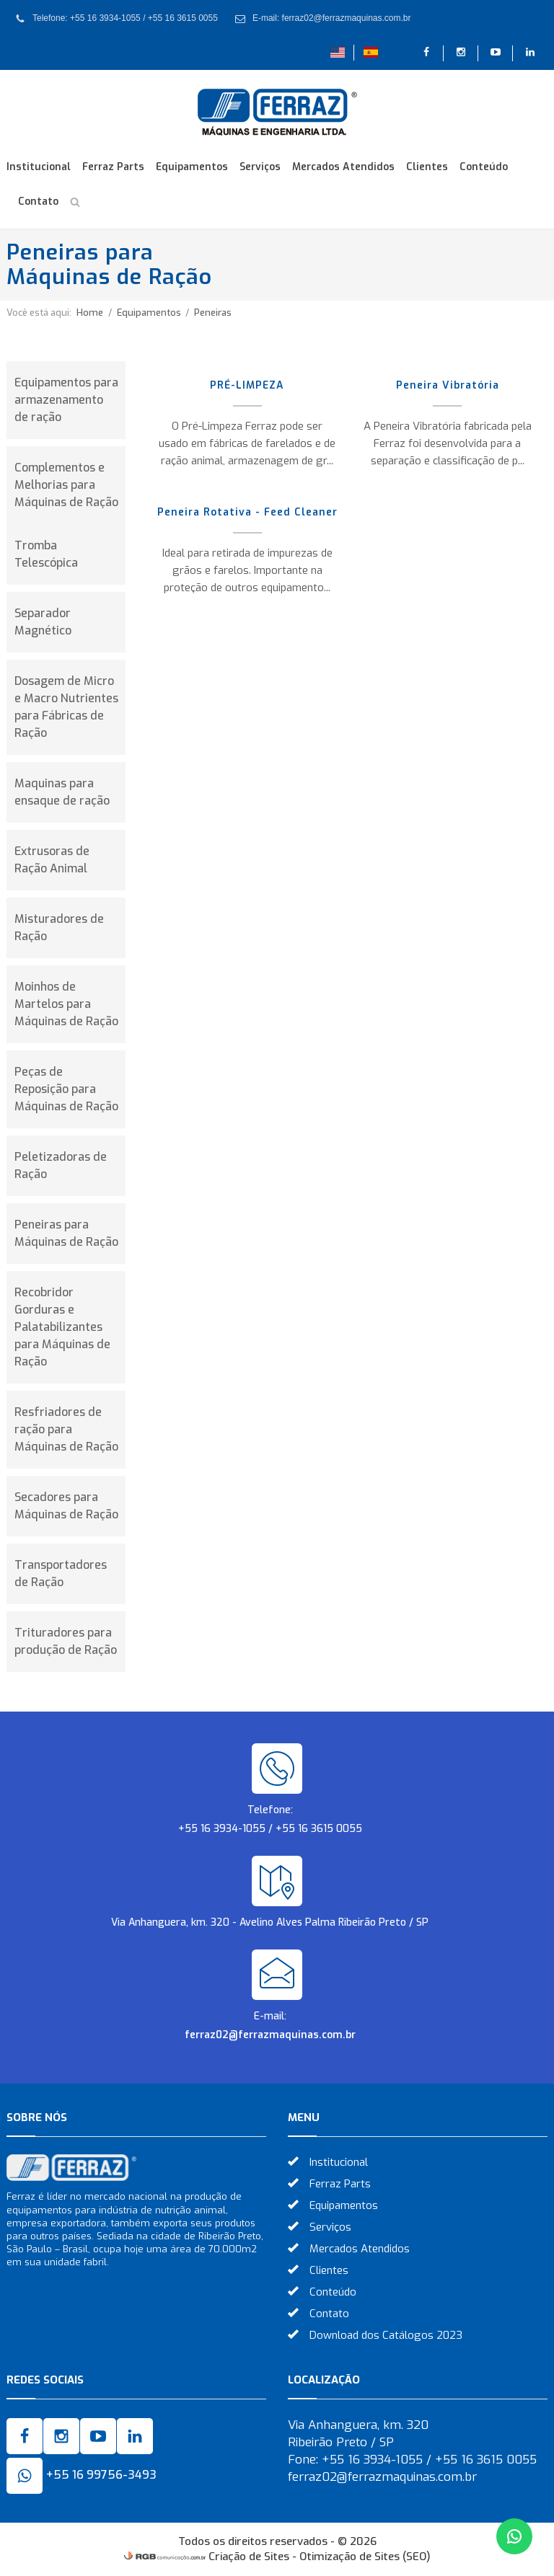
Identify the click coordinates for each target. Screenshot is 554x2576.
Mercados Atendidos (343, 167)
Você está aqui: (38, 312)
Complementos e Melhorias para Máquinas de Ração (66, 485)
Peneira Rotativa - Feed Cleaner (247, 512)
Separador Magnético (42, 622)
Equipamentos (192, 167)
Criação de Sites (248, 2556)
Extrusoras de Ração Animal (51, 860)
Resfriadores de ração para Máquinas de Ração (66, 1429)
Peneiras (213, 312)
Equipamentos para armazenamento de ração (66, 400)
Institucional (38, 167)
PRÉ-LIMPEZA (247, 385)
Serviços (260, 167)
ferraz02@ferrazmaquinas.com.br (270, 2035)
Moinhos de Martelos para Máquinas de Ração (66, 1004)
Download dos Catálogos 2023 (385, 2335)
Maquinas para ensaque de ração (62, 792)
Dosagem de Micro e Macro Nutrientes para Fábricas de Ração (66, 706)
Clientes (427, 167)
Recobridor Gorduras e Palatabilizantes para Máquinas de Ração (62, 1327)
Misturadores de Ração (59, 927)
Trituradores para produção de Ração (65, 1641)
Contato (38, 201)
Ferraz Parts (113, 167)
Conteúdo (484, 167)
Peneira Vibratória (447, 385)
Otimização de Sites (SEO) (365, 2556)
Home (89, 312)
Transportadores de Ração (60, 1573)
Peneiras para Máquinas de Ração (66, 1233)
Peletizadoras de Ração (60, 1165)
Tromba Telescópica (46, 554)
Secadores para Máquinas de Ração (66, 1506)
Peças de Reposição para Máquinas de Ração (66, 1089)
